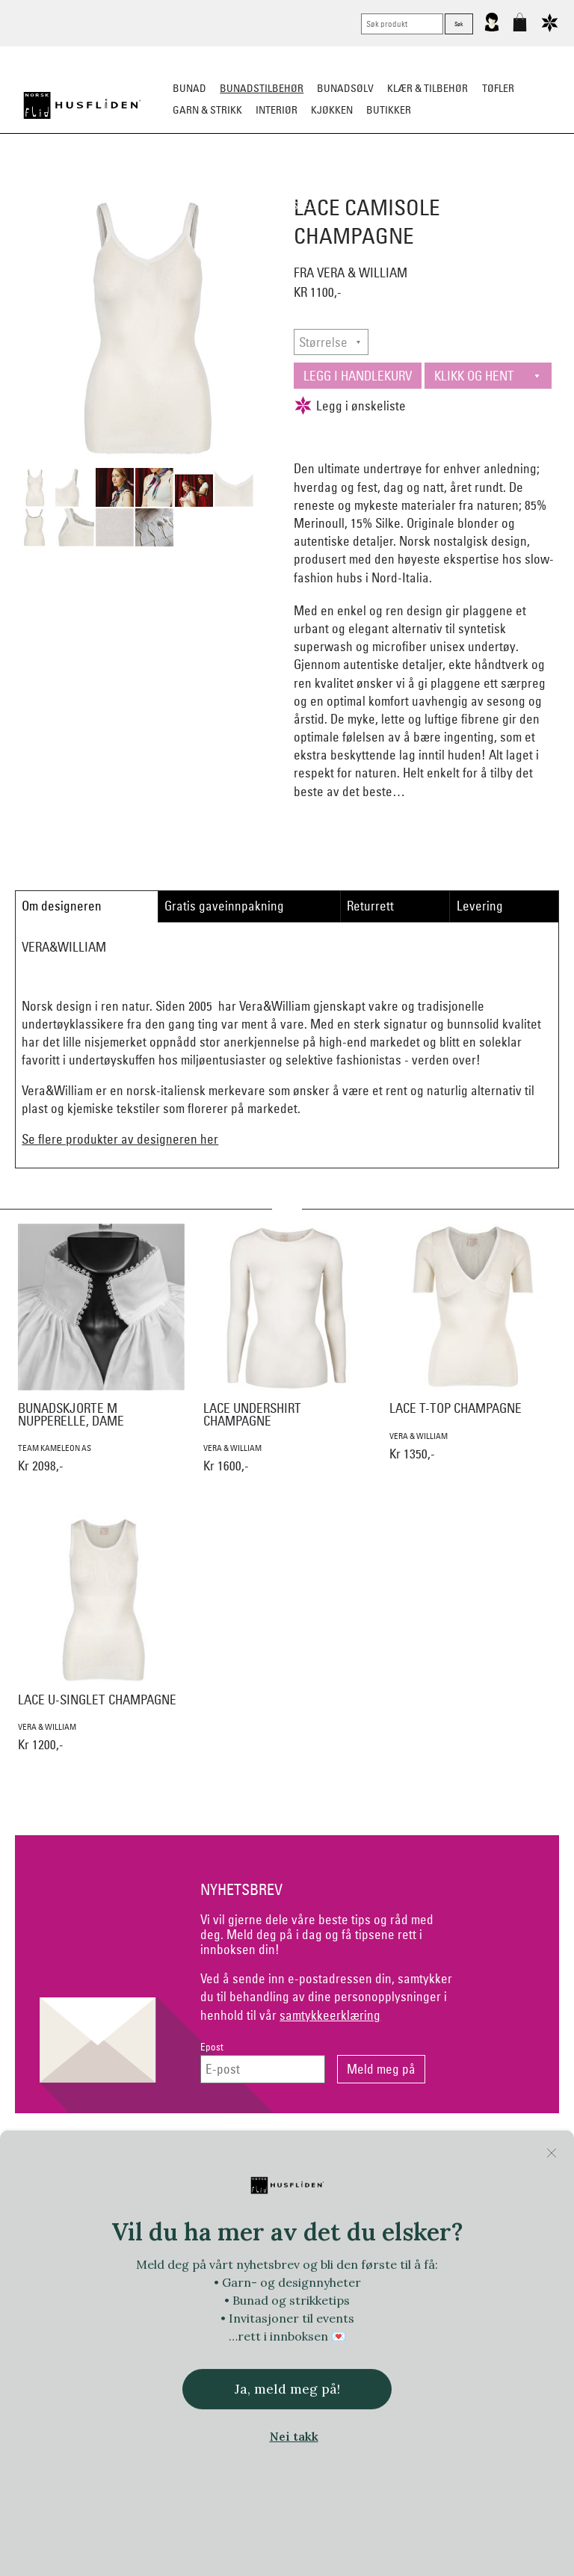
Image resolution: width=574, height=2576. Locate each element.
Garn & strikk (207, 110)
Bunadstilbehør (261, 88)
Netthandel (225, 2152)
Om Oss (473, 2152)
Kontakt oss (101, 2152)
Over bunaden (362, 184)
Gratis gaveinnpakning (224, 905)
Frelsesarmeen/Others (90, 2301)
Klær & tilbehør (427, 88)
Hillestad (295, 2301)
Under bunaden (450, 184)
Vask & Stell (287, 205)
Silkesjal (210, 184)
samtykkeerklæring (330, 2015)
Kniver (520, 184)
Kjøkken (332, 110)
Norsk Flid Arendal (179, 2271)
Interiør (276, 110)
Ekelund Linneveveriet (363, 2271)
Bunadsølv (345, 88)
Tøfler (498, 88)
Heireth (244, 2301)
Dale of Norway (267, 2271)
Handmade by (183, 2301)
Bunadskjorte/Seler (121, 184)
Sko (46, 184)
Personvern (349, 2152)
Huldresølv (469, 2301)
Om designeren (62, 905)
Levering (480, 905)
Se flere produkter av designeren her (120, 1139)
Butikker (388, 110)
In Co (520, 2301)
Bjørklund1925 (95, 2271)
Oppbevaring (279, 184)
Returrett (370, 905)
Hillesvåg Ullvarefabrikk (380, 2301)
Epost (211, 2047)
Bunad (189, 88)
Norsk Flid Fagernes (467, 2271)
